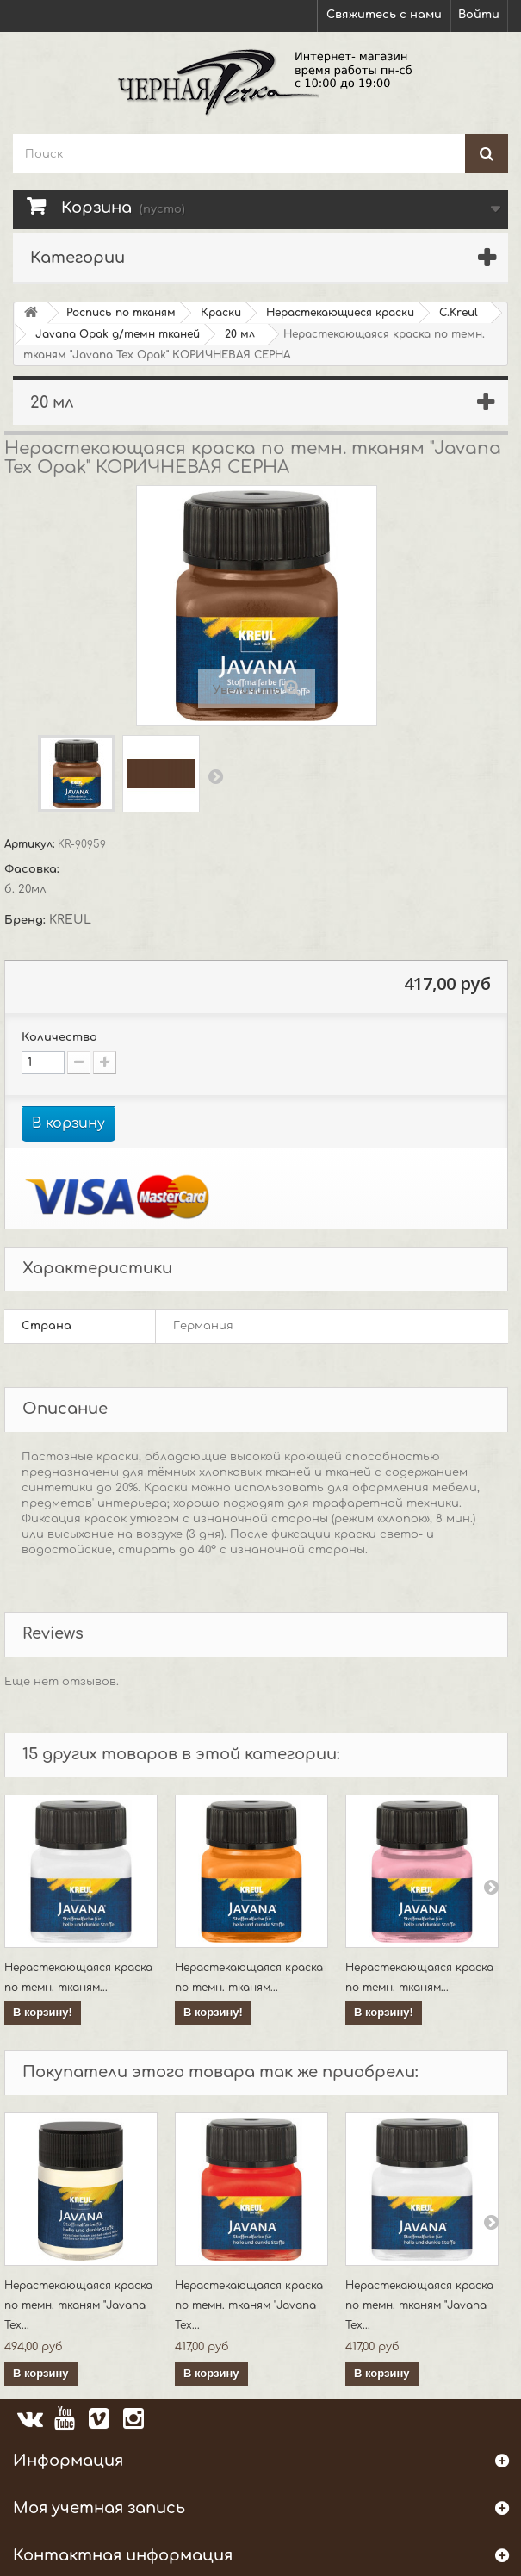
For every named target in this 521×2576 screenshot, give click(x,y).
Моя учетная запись (99, 2508)
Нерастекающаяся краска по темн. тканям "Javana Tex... (78, 2305)
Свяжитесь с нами (384, 15)
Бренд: (26, 920)
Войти (478, 15)
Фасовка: (33, 869)
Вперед (215, 776)
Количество (59, 1037)
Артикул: (31, 844)
